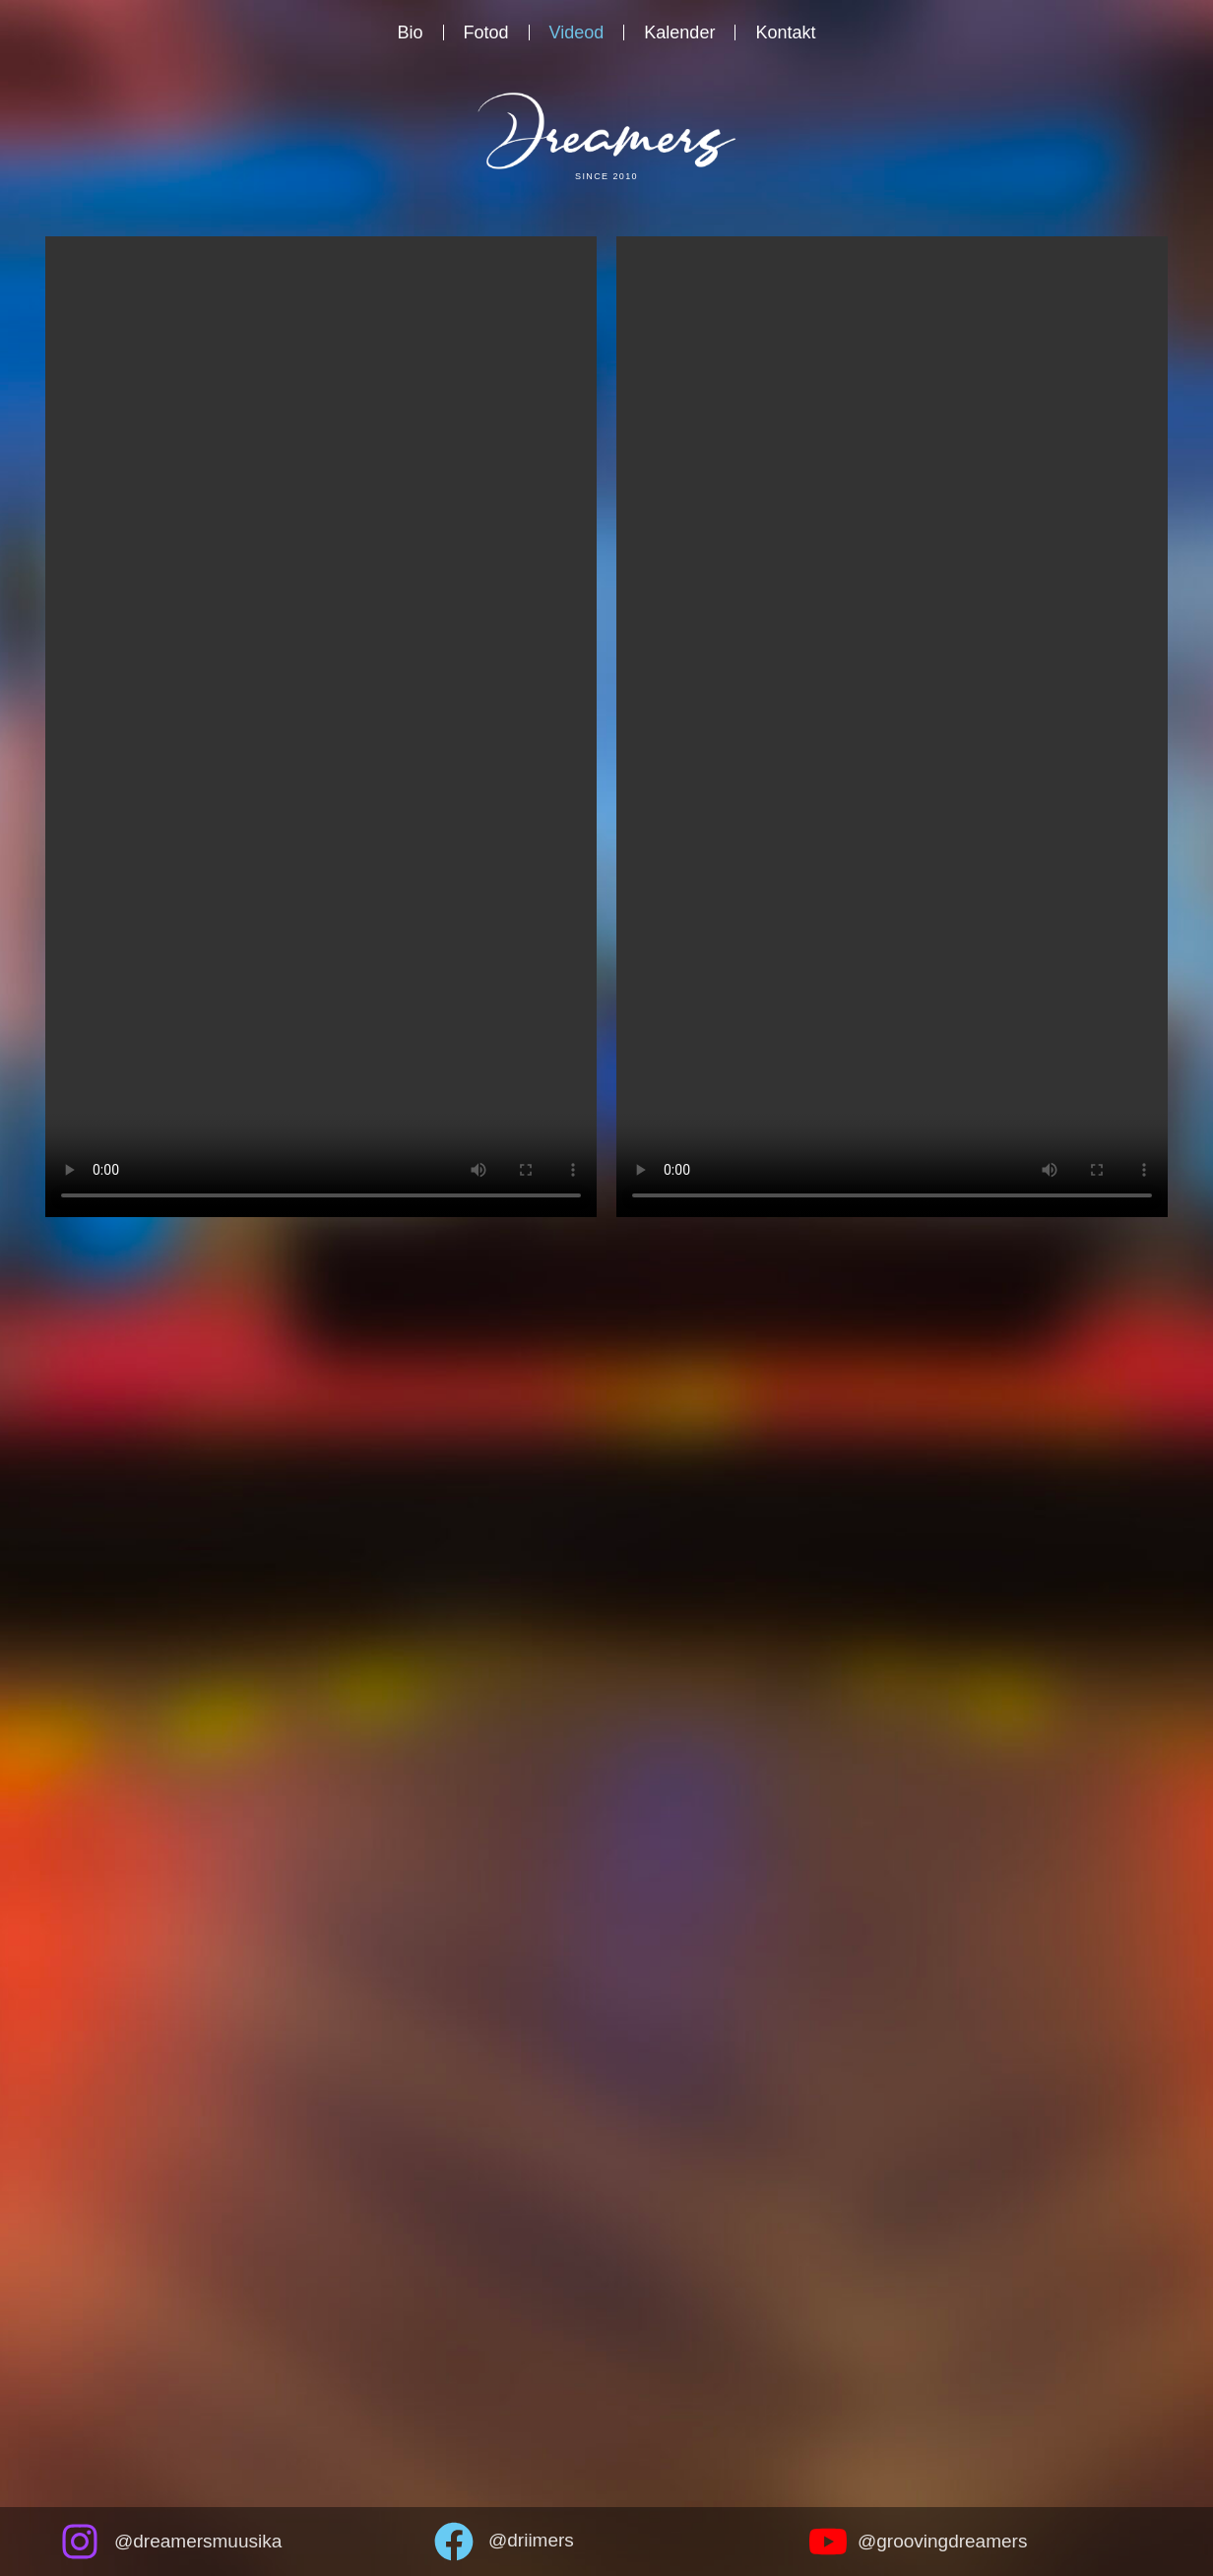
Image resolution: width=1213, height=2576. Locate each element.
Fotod (486, 32)
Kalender (679, 32)
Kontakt (785, 32)
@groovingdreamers (942, 2541)
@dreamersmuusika (198, 2541)
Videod (577, 32)
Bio (410, 32)
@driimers (531, 2540)
